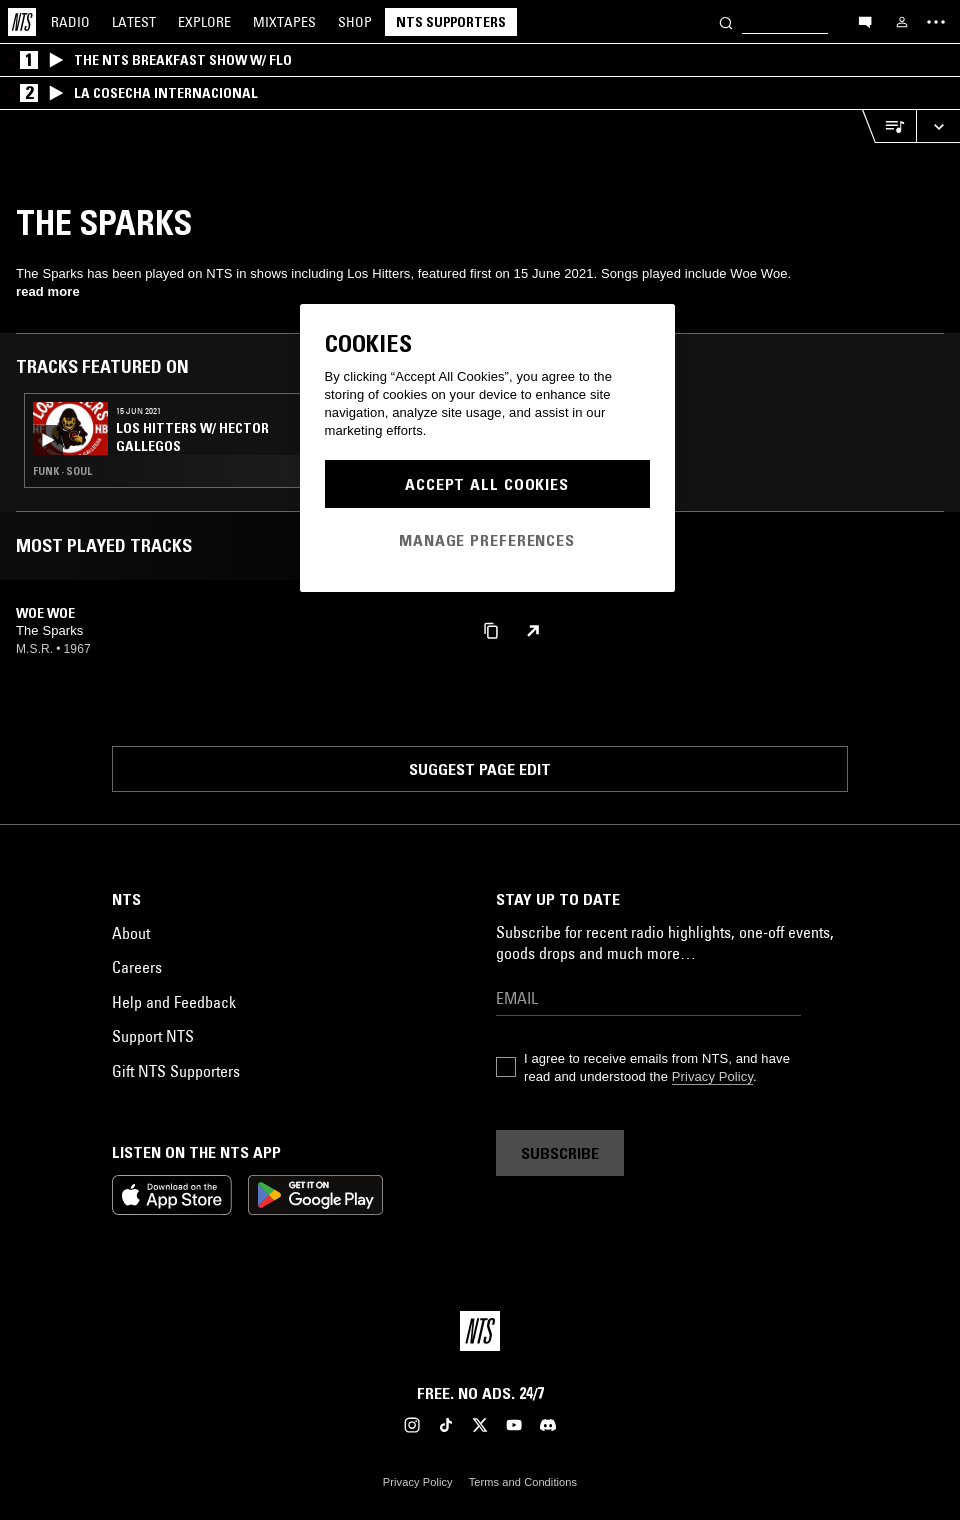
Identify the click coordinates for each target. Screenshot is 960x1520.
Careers (137, 967)
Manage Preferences (487, 540)
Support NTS (153, 1036)
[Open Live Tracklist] (889, 126)
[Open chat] (865, 21)
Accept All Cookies (487, 484)
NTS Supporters (451, 22)
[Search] (726, 21)
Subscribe (560, 1153)
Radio (70, 22)
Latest (134, 22)
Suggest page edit (480, 769)
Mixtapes (284, 22)
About (131, 933)
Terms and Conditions (523, 1482)
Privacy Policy (712, 1076)
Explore (204, 22)
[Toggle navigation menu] (936, 22)
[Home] (22, 22)
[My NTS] (902, 22)
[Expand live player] (938, 126)
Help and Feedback (174, 1002)
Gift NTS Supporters (176, 1071)
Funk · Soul (62, 471)
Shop (355, 22)
